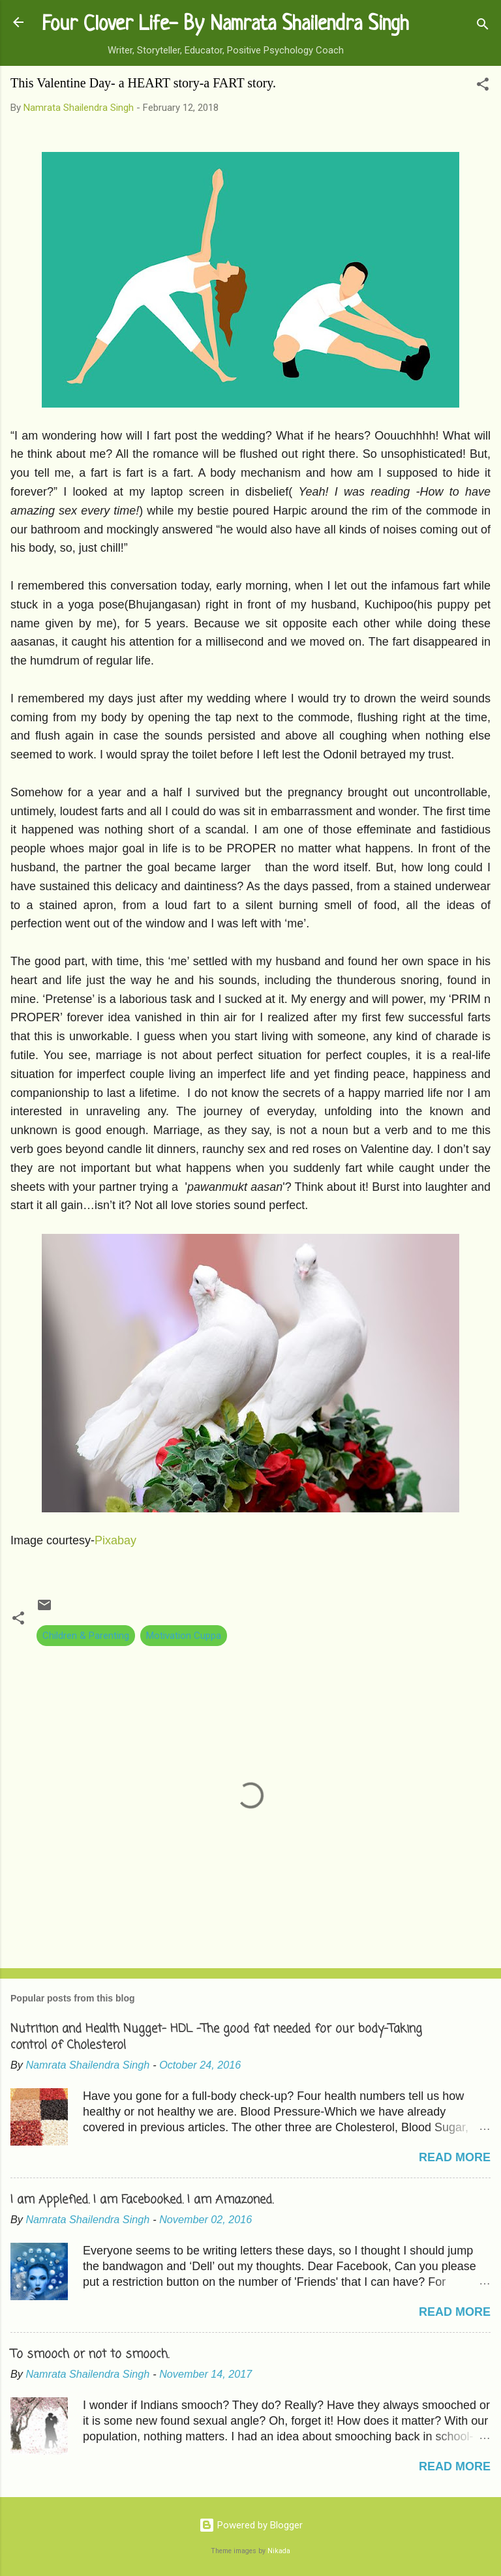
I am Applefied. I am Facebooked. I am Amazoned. (141, 2200)
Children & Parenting (85, 1635)
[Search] (483, 26)
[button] (483, 86)
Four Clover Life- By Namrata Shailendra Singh (225, 25)
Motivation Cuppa (183, 1635)
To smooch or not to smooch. (89, 2354)
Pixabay (115, 1540)
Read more (455, 2157)
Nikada (278, 2551)
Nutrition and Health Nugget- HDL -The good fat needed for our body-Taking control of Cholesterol (216, 2037)
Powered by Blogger (251, 2525)
